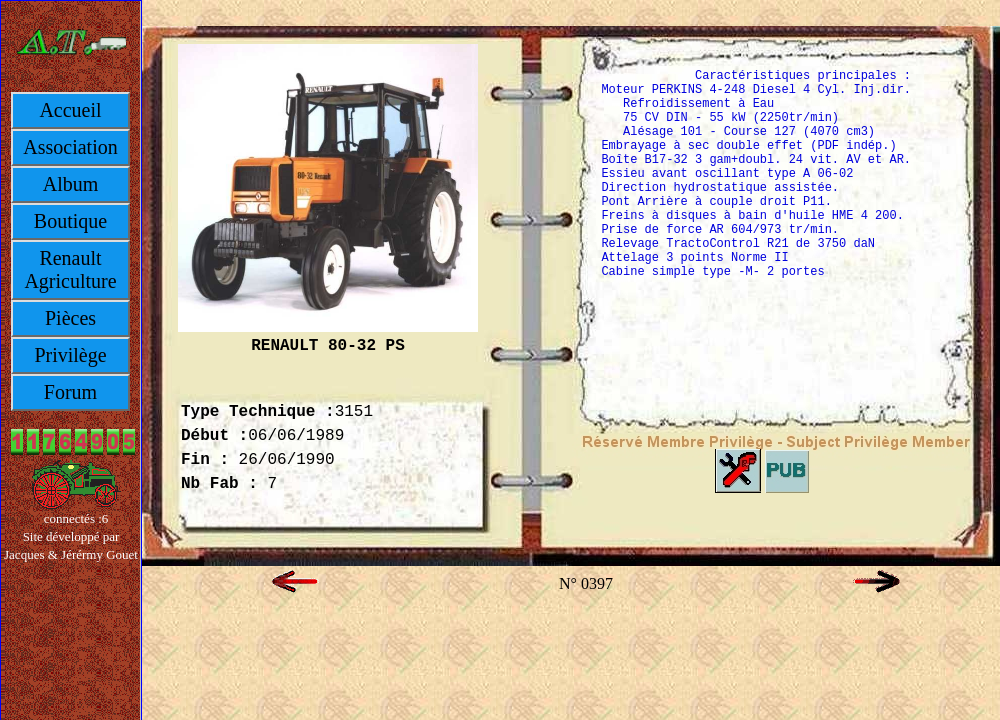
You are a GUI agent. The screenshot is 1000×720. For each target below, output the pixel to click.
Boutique (70, 221)
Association (70, 147)
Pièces (70, 318)
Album (71, 184)
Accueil (70, 110)
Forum (70, 392)
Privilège (70, 355)
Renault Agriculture (70, 269)
